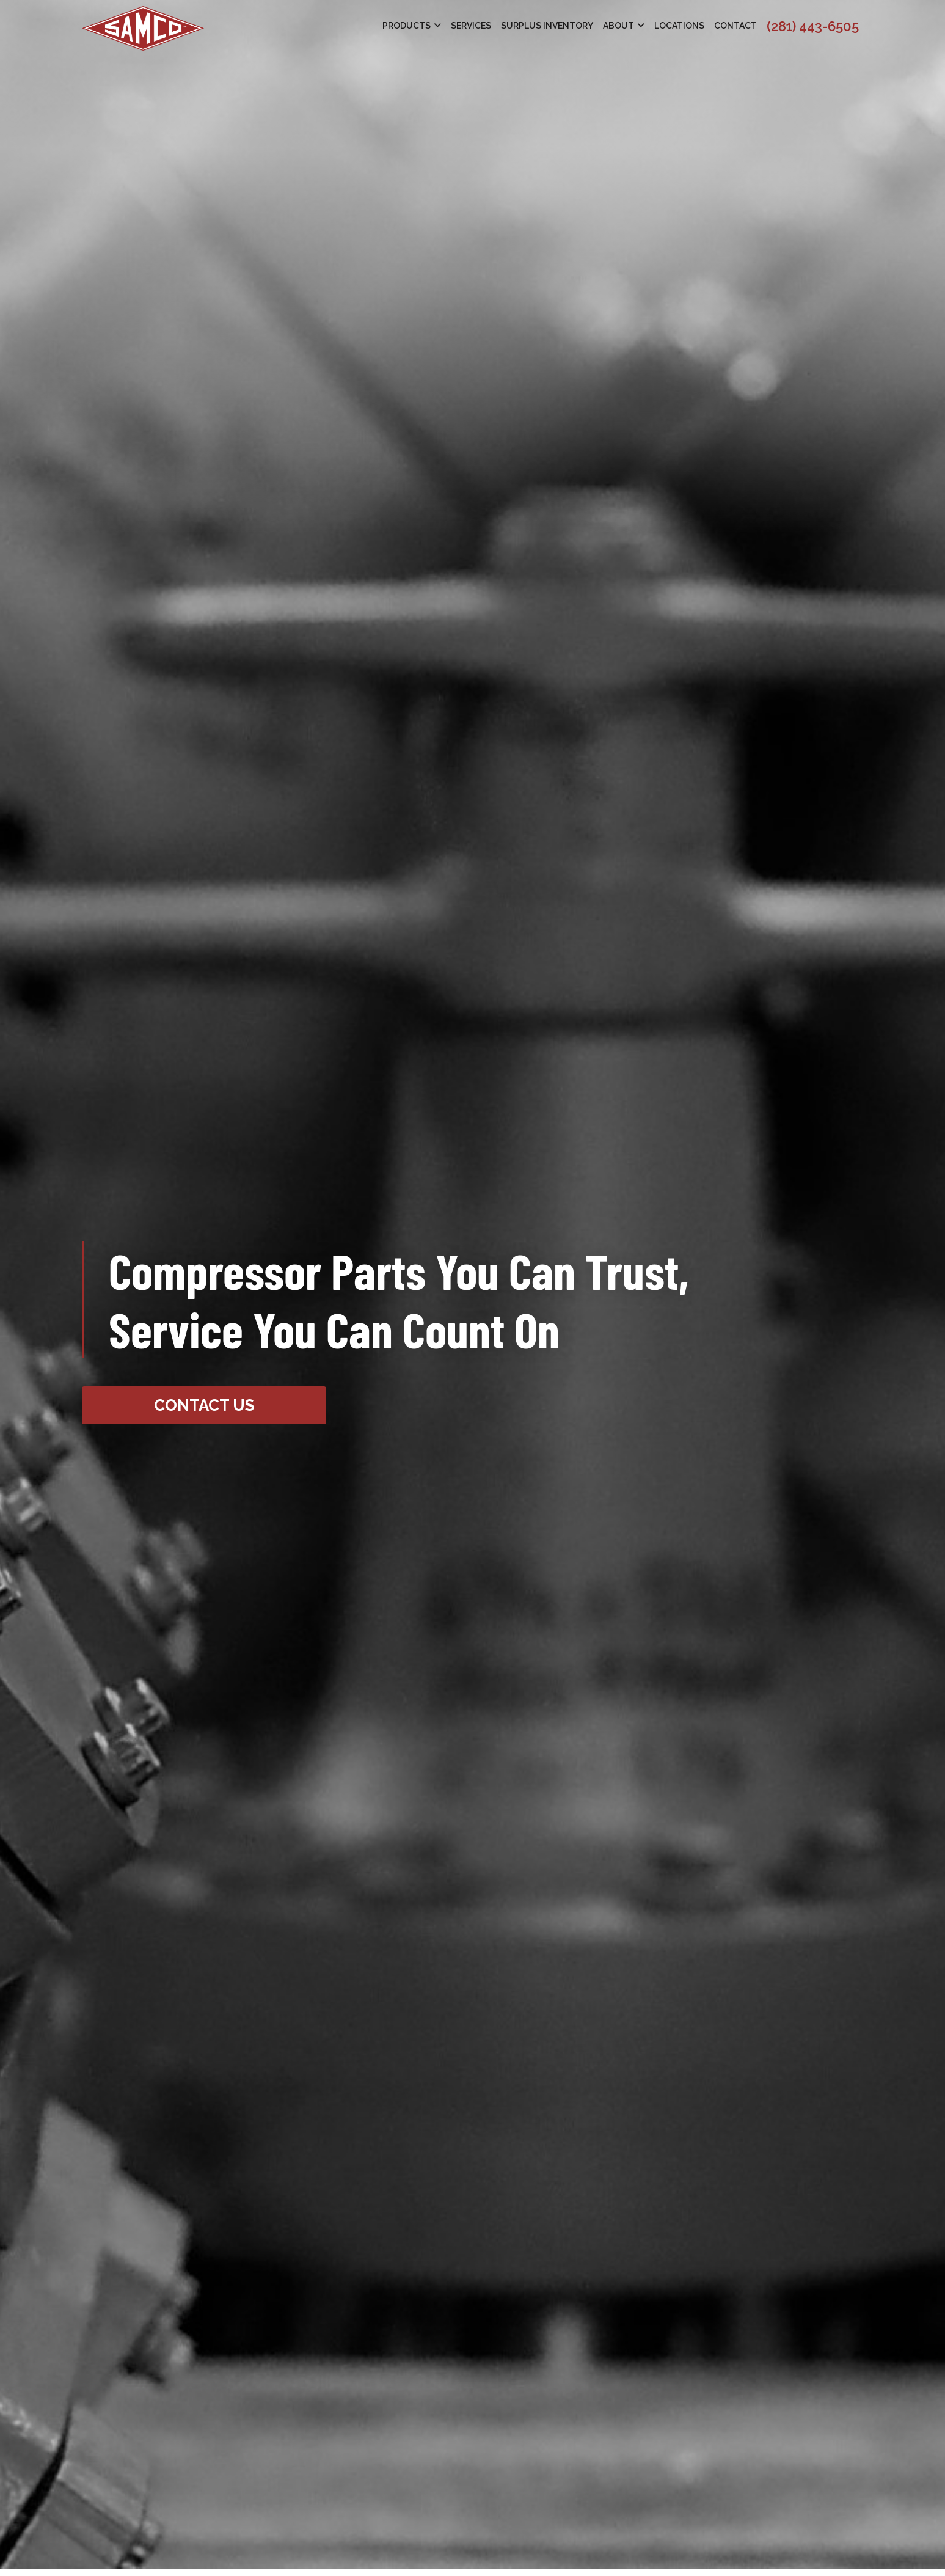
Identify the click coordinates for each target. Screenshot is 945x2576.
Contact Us (204, 1405)
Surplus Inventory (547, 26)
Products (406, 26)
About (618, 26)
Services (471, 26)
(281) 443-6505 (813, 26)
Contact (735, 26)
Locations (679, 26)
